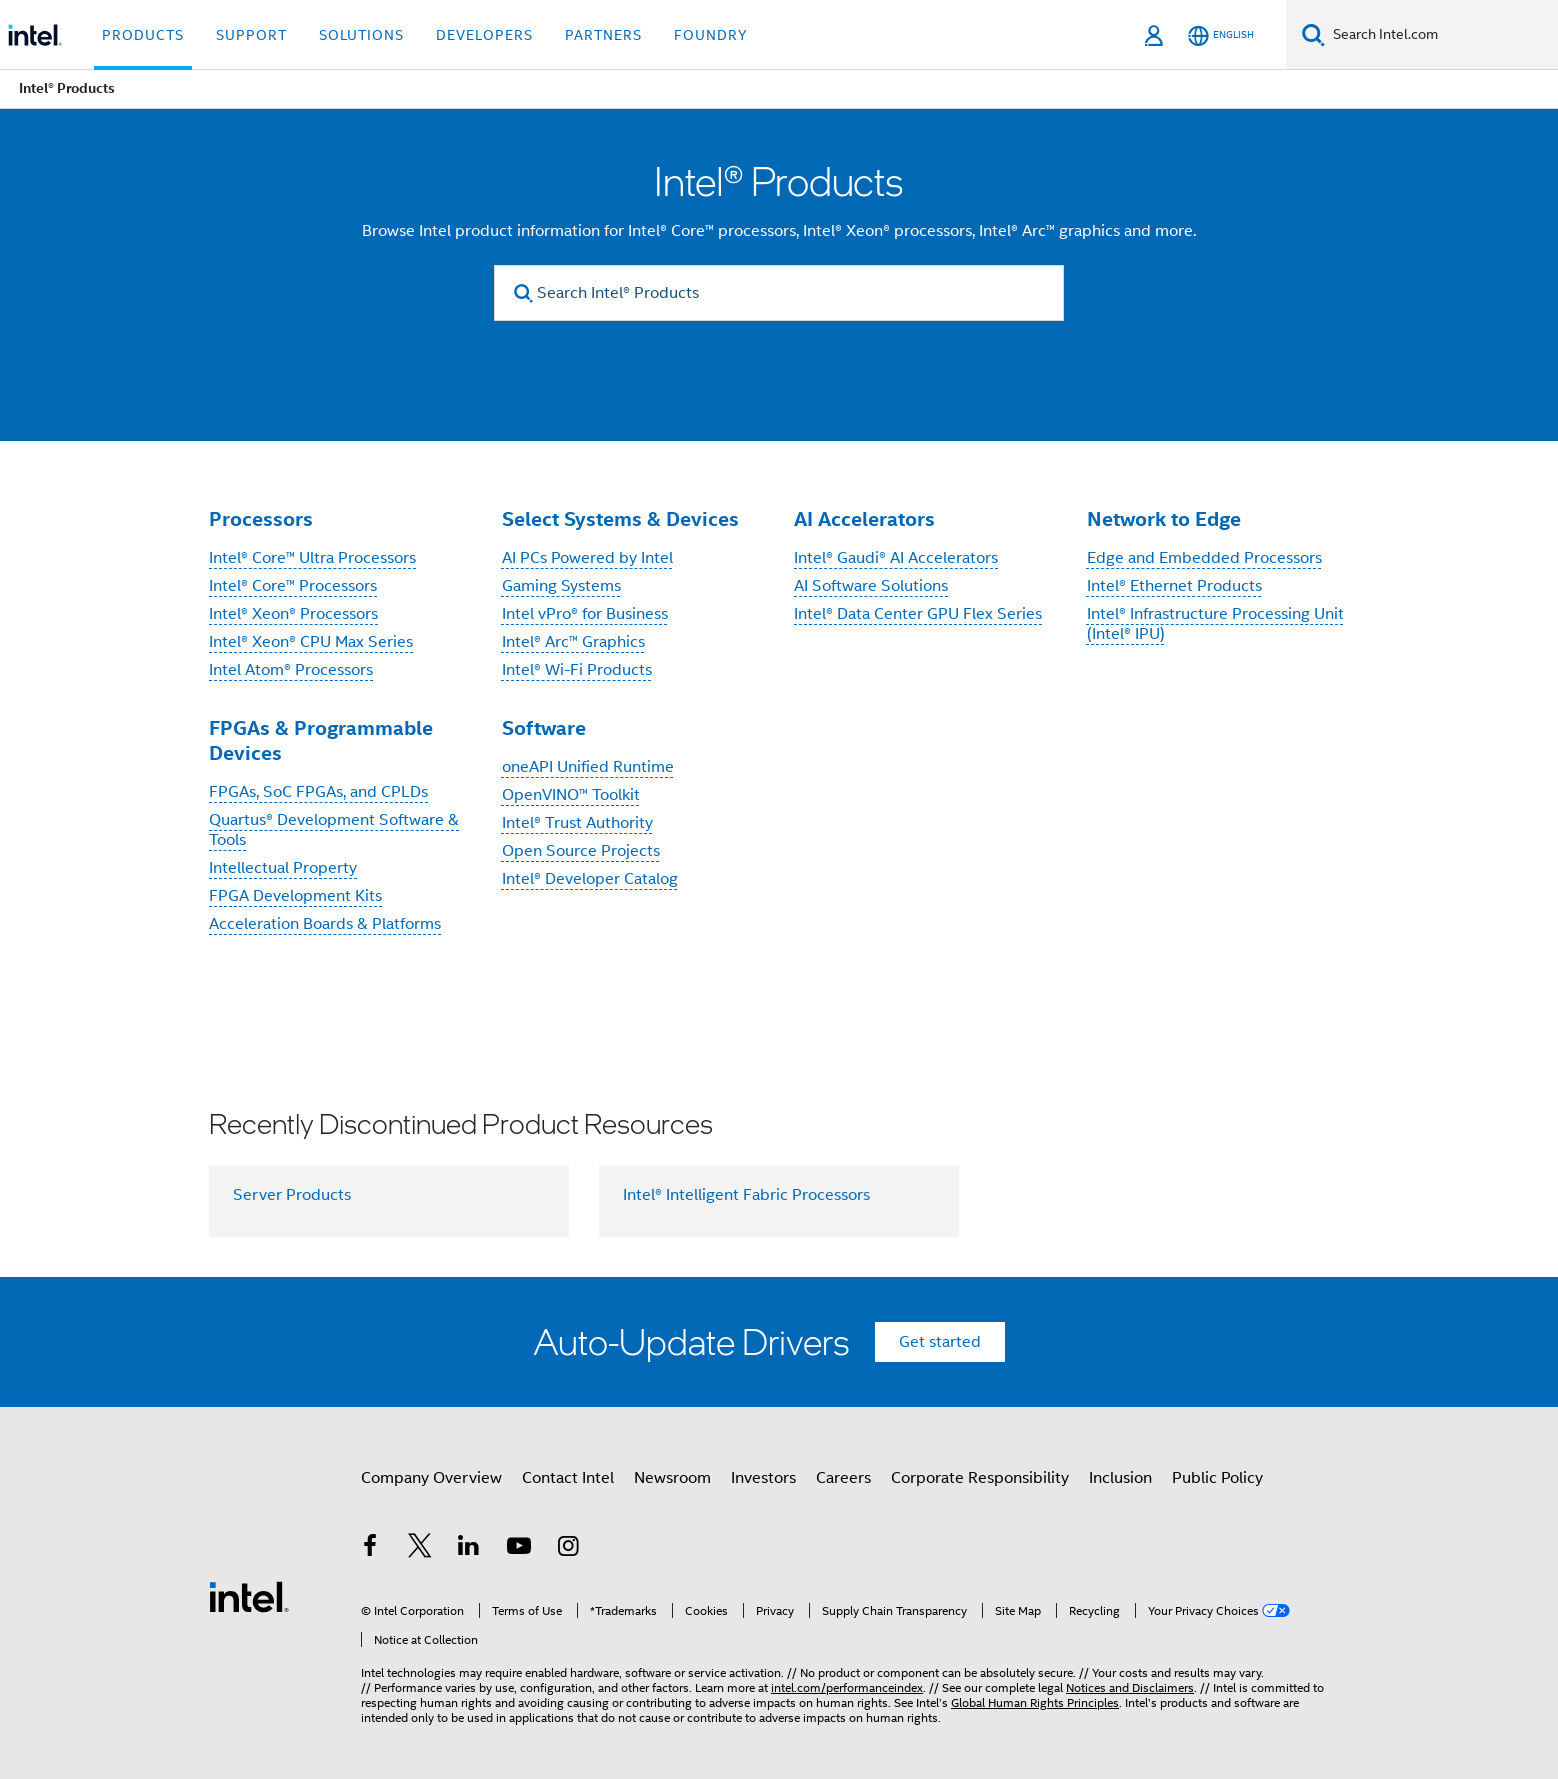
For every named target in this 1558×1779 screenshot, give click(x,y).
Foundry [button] (711, 35)
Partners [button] (603, 35)
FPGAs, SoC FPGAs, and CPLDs (318, 792)
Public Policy (1217, 1487)
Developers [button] (484, 35)
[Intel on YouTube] (519, 1559)
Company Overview (431, 1487)
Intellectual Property (283, 868)
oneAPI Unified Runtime (588, 767)
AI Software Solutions (871, 586)
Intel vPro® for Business (585, 614)
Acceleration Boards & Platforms (325, 924)
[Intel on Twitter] (420, 1559)
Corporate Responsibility (980, 1487)
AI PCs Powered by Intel (587, 558)
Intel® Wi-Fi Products (577, 670)
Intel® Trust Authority (577, 823)
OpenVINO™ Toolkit (571, 795)
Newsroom (672, 1487)
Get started (940, 1342)
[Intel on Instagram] (568, 1559)
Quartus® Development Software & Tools (334, 830)
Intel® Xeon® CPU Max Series (311, 642)
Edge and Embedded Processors (1204, 558)
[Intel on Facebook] (370, 1559)
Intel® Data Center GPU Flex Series (918, 614)
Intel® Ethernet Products (1174, 586)
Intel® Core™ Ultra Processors (312, 558)
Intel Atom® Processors (291, 670)
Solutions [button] (361, 35)
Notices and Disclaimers (1130, 1668)
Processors (261, 519)
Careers (843, 1487)
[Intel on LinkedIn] (469, 1559)
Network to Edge (1164, 519)
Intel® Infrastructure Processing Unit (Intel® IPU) (1215, 624)
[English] (1221, 35)
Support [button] (251, 35)
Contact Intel (568, 1487)
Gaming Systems (561, 586)
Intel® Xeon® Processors (293, 614)
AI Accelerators (864, 519)
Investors (763, 1487)
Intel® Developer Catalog (590, 879)
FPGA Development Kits (295, 896)
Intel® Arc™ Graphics (573, 642)
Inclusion (1120, 1487)
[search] (523, 293)
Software (544, 728)
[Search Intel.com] (1441, 35)
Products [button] (143, 35)
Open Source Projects (581, 851)
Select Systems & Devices (620, 519)
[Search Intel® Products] (779, 293)
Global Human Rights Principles (1035, 1683)
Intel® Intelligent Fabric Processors (746, 1195)
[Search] (1313, 34)
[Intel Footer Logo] (249, 1592)
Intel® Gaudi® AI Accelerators (896, 558)
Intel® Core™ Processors (293, 586)
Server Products (292, 1195)
